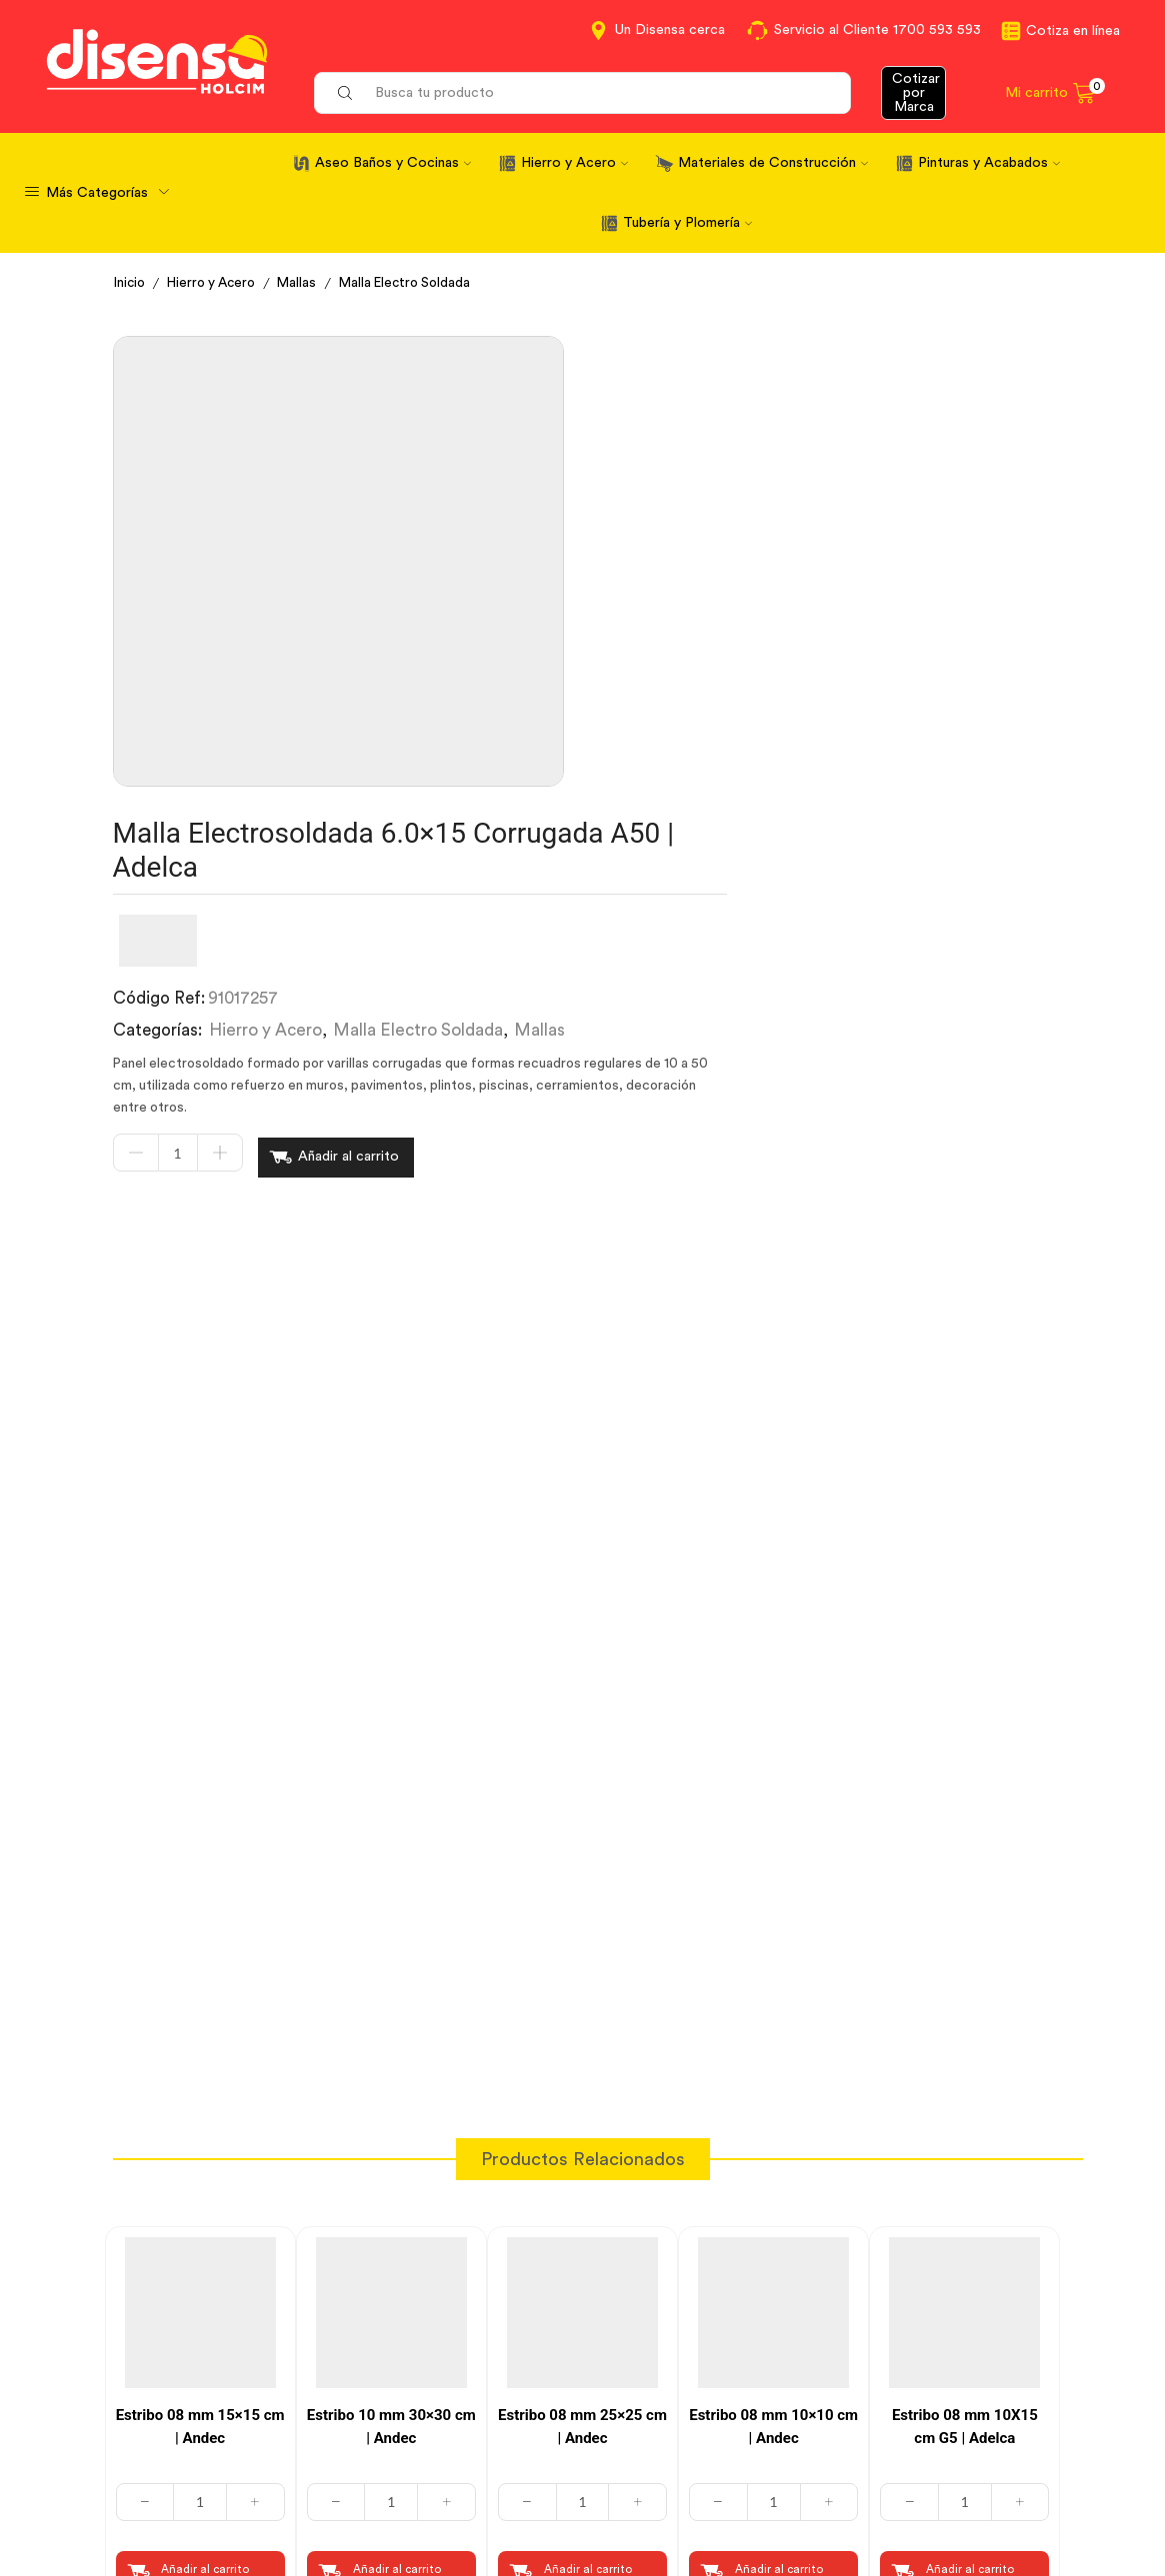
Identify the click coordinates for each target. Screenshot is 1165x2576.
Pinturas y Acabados (989, 163)
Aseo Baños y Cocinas (393, 163)
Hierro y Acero (574, 163)
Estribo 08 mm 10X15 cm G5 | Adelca (965, 1939)
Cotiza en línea (1073, 31)
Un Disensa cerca (670, 30)
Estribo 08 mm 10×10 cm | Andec (773, 1939)
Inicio (131, 283)
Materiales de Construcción (773, 163)
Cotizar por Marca (916, 93)
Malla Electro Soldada (419, 283)
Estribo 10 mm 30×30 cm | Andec (391, 1939)
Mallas (307, 283)
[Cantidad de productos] (566, 674)
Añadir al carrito (736, 674)
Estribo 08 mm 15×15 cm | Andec (200, 1939)
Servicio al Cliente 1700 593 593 (877, 30)
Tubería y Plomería (687, 223)
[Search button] (345, 93)
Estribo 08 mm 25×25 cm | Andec (582, 1939)
